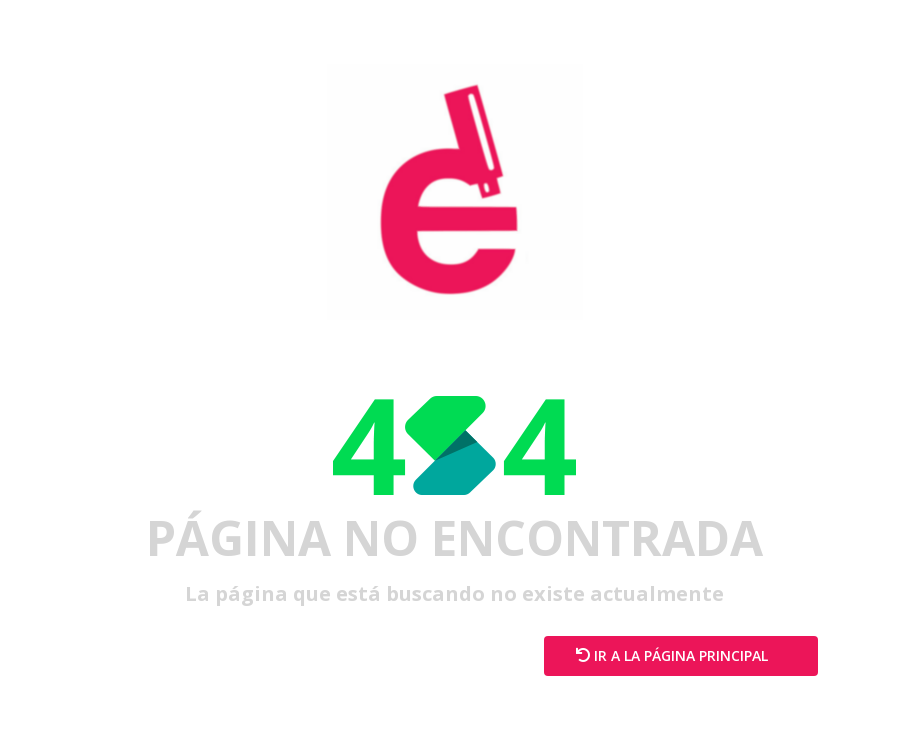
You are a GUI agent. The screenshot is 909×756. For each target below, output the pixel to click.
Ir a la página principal (681, 655)
